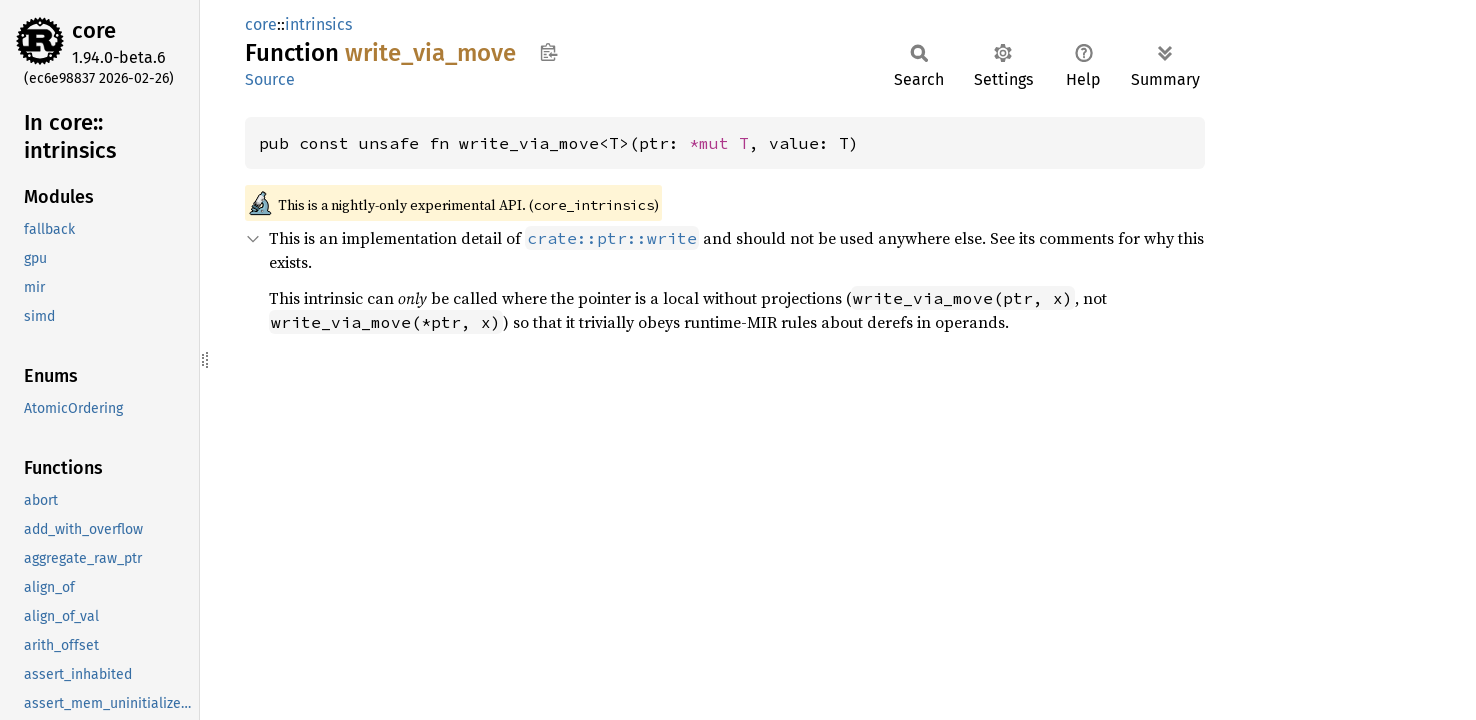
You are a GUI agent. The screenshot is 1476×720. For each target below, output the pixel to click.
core (94, 30)
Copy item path (548, 52)
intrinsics (318, 24)
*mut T (719, 143)
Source (270, 79)
